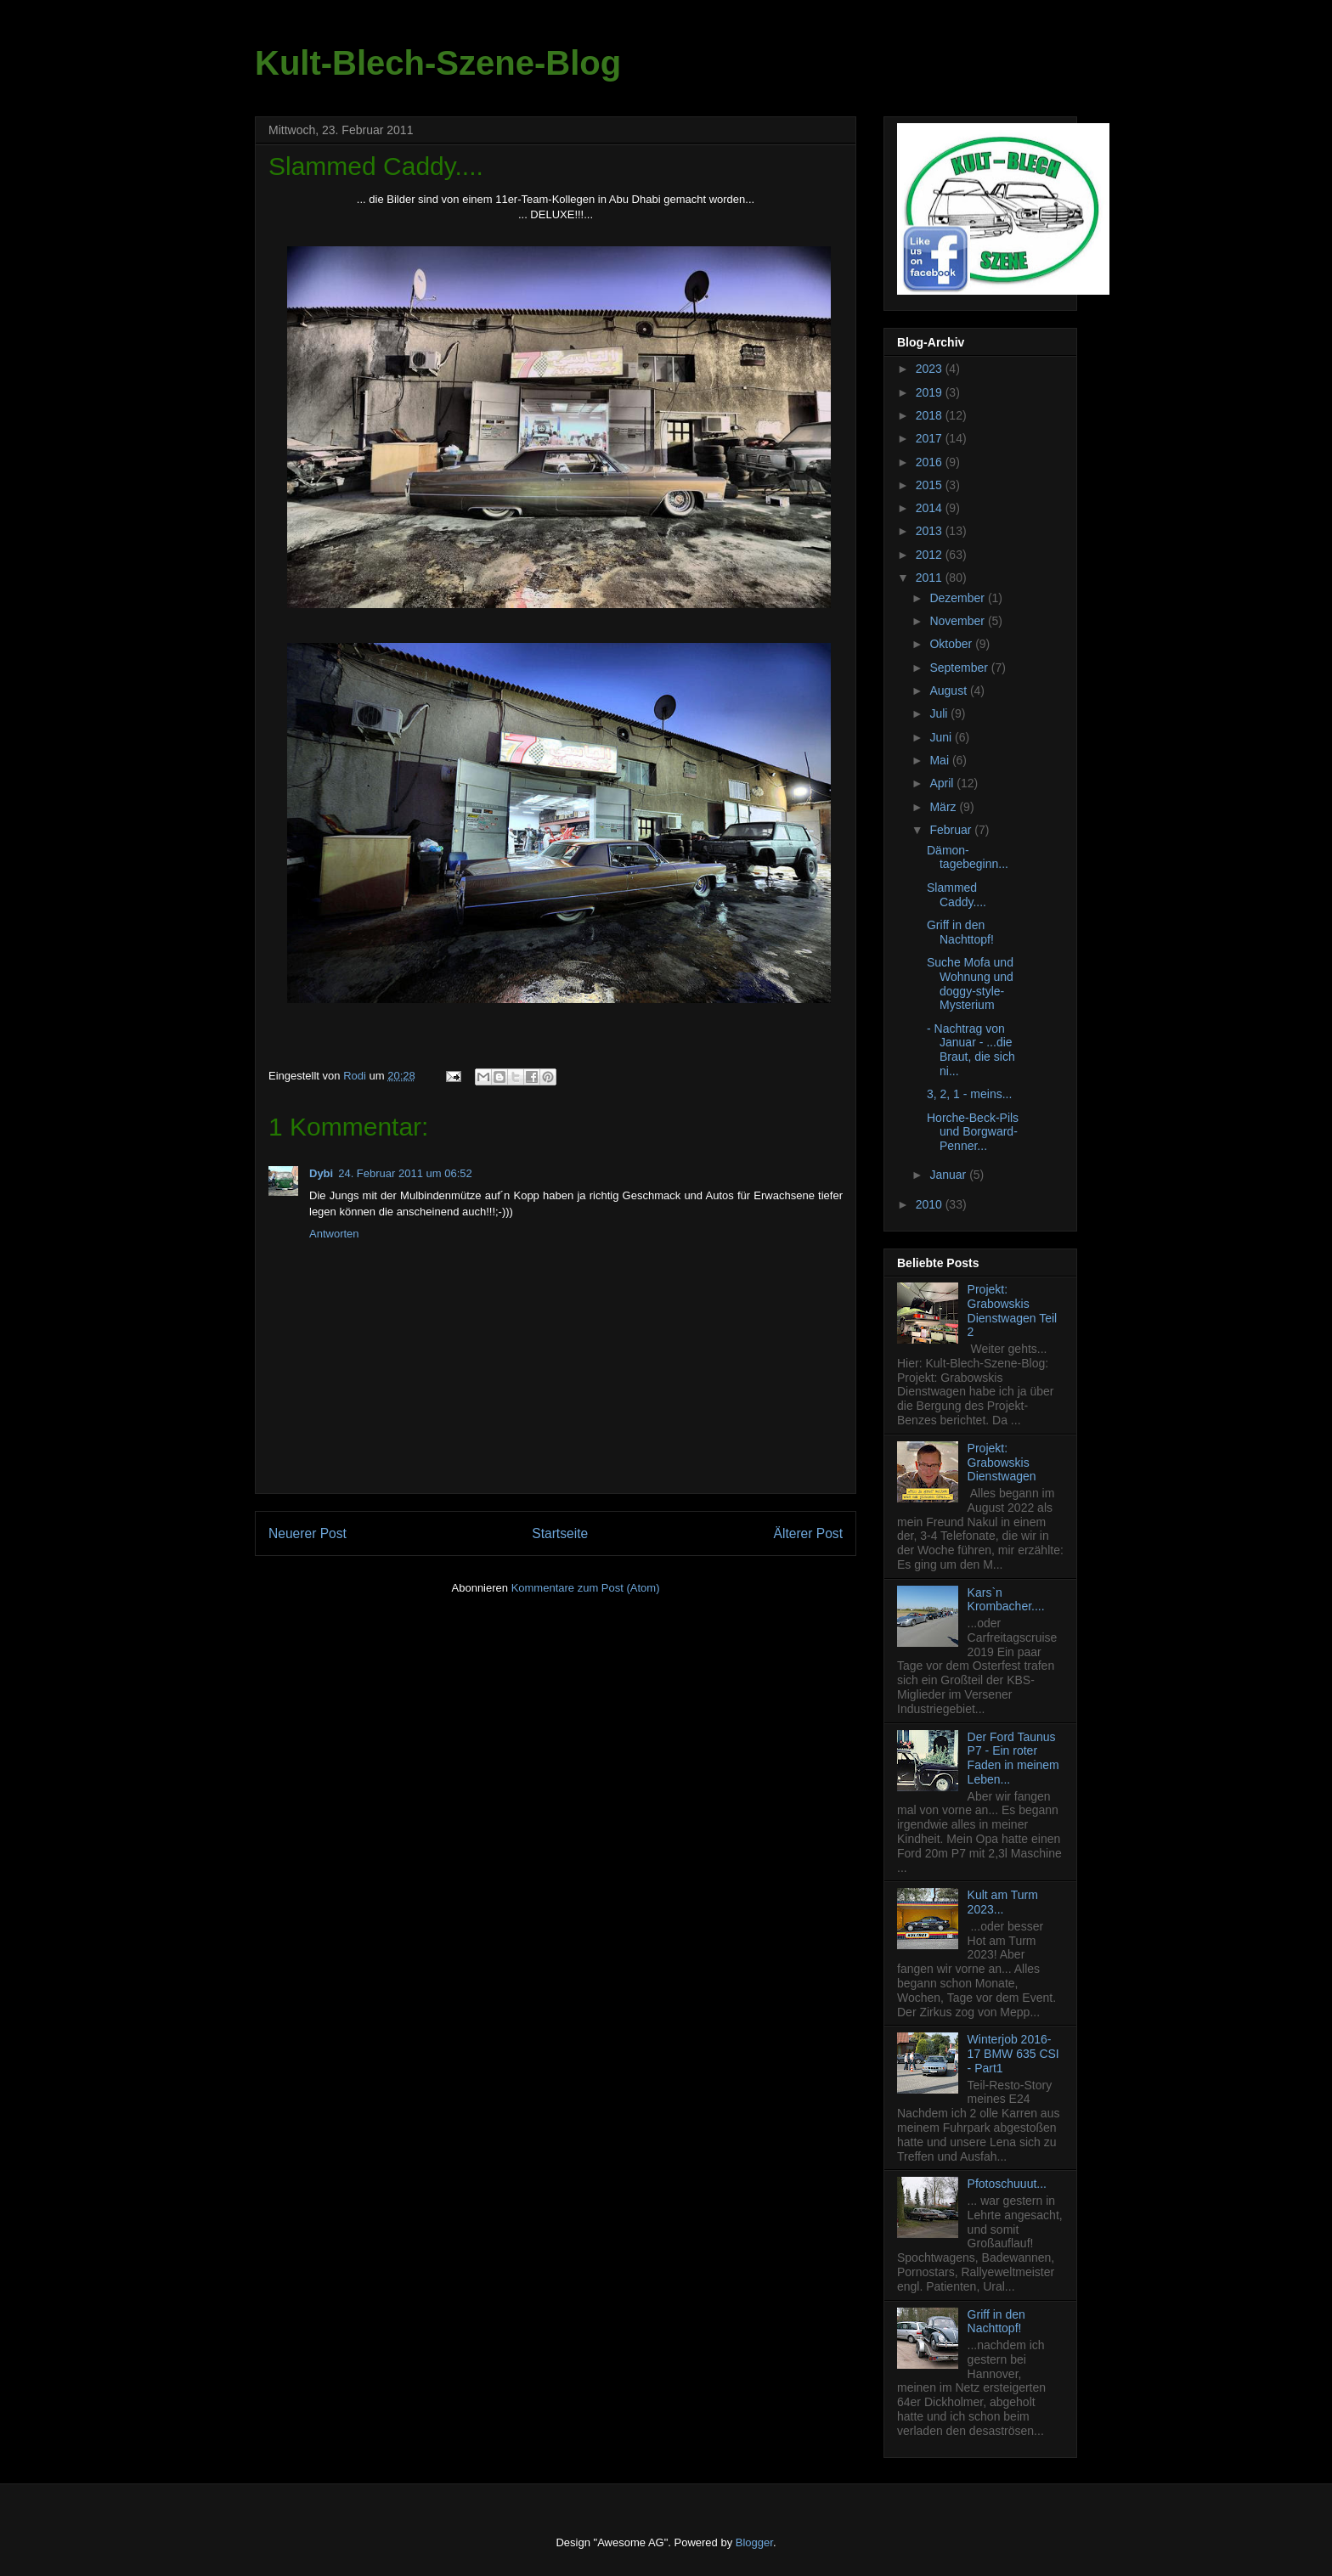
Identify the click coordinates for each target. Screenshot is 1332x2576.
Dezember (958, 598)
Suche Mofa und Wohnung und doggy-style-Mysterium (970, 983)
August (949, 690)
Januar (949, 1174)
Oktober (952, 644)
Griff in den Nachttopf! (960, 932)
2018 (930, 415)
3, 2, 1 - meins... (969, 1094)
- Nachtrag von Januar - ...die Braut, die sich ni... (971, 1050)
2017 (930, 438)
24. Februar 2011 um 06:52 (405, 1173)
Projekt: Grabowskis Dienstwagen (1002, 1462)
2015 (930, 485)
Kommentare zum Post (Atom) (585, 1587)
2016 (930, 462)
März (944, 807)
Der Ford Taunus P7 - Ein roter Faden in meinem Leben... (1013, 1758)
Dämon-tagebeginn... (967, 857)
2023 (930, 368)
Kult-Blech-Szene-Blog (438, 63)
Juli (940, 713)
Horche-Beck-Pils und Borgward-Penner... (973, 1132)
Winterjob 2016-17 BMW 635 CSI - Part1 (1013, 2053)
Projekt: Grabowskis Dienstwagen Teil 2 (1013, 1310)
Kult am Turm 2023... (1003, 1902)
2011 (930, 577)
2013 (930, 531)
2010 (930, 1204)
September (960, 667)
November (958, 621)
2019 (930, 392)
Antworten (334, 1233)
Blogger (754, 2542)
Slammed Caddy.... (956, 895)
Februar (951, 830)
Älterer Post (808, 1533)
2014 (930, 508)
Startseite (560, 1533)
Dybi (321, 1173)
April (943, 783)
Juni (942, 737)
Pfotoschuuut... (1007, 2183)
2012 (930, 554)
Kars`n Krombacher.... (1006, 1600)
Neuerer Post (307, 1533)
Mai (940, 760)
